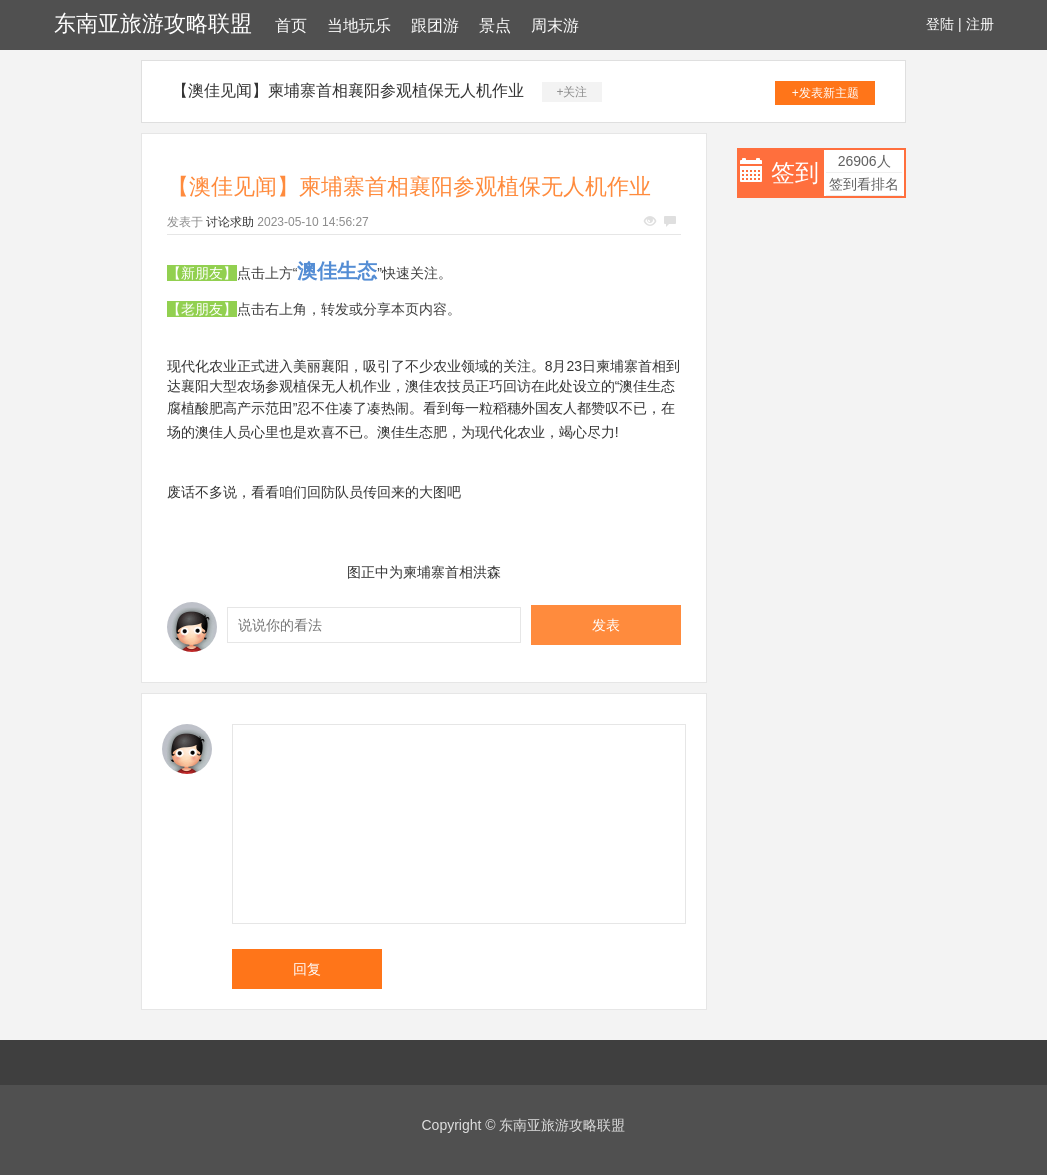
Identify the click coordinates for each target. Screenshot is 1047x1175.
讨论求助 (230, 222)
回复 (307, 969)
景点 (495, 25)
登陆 (940, 24)
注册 (980, 24)
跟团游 (435, 25)
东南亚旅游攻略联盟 (153, 23)
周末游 (555, 25)
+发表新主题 (825, 93)
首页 (291, 25)
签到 (795, 172)
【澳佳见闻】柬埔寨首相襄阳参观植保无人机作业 (348, 90)
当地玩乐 (359, 25)
